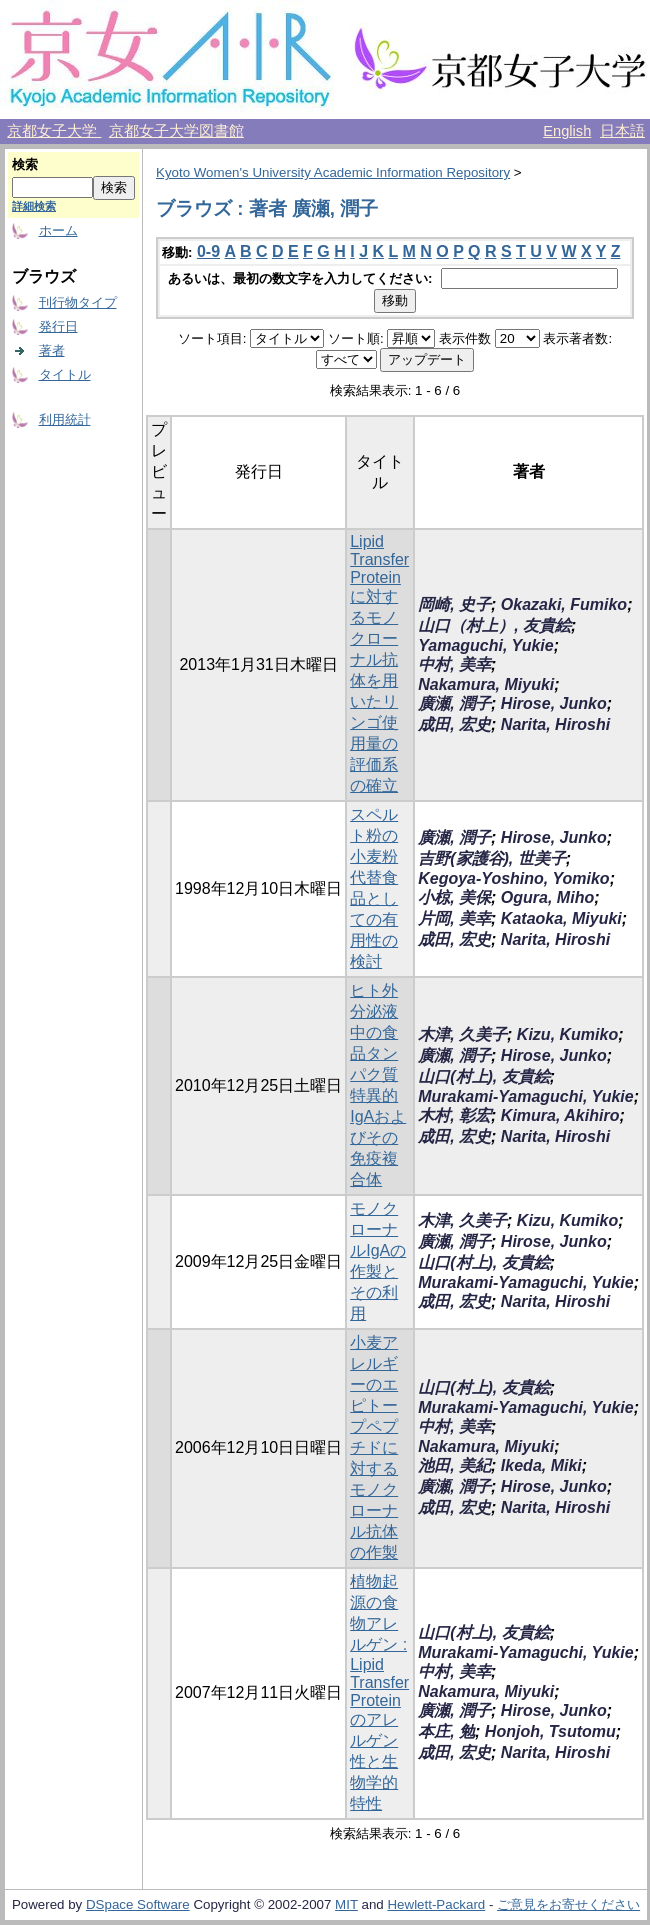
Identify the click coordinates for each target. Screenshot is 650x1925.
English (567, 131)
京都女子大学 (54, 131)
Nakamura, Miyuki (486, 684)
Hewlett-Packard (436, 1904)
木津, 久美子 (462, 1034)
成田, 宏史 (454, 724)
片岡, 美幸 (454, 918)
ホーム (58, 230)
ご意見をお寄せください (568, 1904)
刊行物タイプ (78, 302)
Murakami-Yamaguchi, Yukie (525, 1096)
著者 (52, 350)
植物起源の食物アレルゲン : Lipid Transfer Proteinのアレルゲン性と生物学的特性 (379, 1692)
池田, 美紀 (454, 1465)
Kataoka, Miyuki (561, 918)
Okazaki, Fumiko (564, 604)
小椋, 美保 (454, 897)
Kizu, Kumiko (567, 1034)
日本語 (622, 131)
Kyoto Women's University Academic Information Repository (333, 172)
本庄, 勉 (446, 1731)
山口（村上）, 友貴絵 (494, 625)
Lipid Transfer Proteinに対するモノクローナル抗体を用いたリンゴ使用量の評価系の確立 (379, 663)
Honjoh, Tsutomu (550, 1731)
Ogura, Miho (547, 897)
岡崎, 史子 (454, 604)
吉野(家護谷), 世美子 (492, 858)
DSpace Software (138, 1904)
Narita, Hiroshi (555, 724)
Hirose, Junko (554, 703)
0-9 (208, 251)
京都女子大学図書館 (176, 131)
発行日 (58, 326)
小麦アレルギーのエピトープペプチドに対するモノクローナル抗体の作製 (374, 1447)
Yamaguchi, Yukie (485, 645)
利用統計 (65, 419)
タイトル (65, 374)
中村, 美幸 (454, 664)
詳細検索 (34, 206)
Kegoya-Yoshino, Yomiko (513, 878)
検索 (25, 164)
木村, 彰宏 (454, 1115)
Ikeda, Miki (541, 1465)
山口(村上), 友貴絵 (484, 1076)
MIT (346, 1904)
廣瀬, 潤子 (454, 703)
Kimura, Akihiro (560, 1115)
